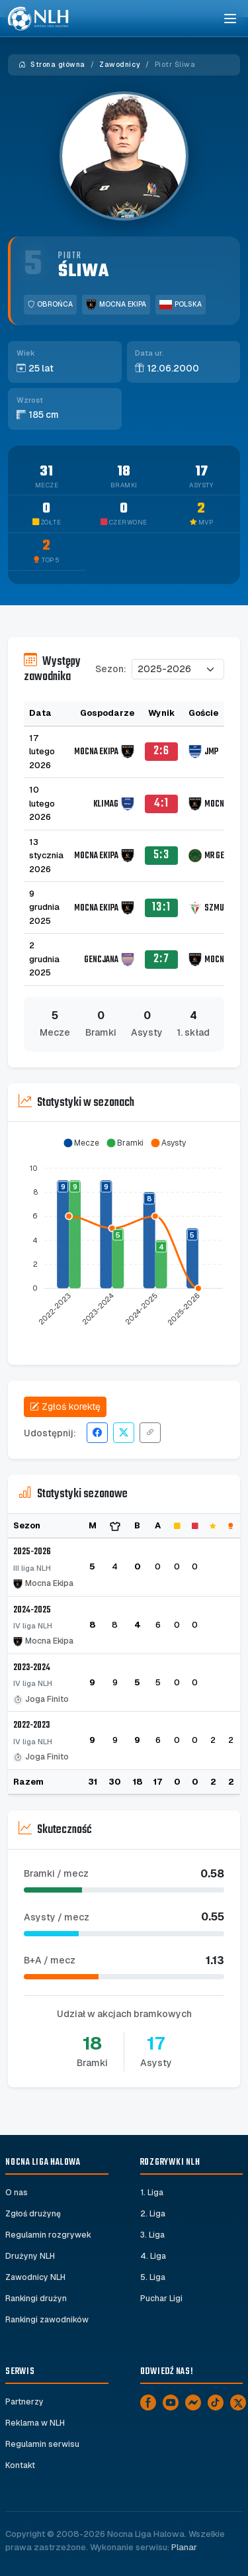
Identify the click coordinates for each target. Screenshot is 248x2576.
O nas (16, 2192)
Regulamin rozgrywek (48, 2235)
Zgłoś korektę (65, 1406)
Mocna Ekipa (116, 304)
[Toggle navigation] (229, 18)
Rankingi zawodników (47, 2319)
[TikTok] (216, 2402)
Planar (184, 2547)
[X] (238, 2402)
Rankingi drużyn (36, 2298)
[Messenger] (193, 2402)
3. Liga (152, 2235)
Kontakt (20, 2465)
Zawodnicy (119, 64)
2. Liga (152, 2213)
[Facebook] (148, 2402)
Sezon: (110, 669)
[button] (81, 1143)
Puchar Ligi (161, 2298)
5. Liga (152, 2277)
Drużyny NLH (30, 2256)
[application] (124, 1238)
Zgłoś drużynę (33, 2213)
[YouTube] (171, 2402)
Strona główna (52, 64)
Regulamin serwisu (42, 2444)
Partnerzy (24, 2402)
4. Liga (153, 2256)
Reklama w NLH (35, 2423)
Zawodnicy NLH (35, 2277)
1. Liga (151, 2192)
